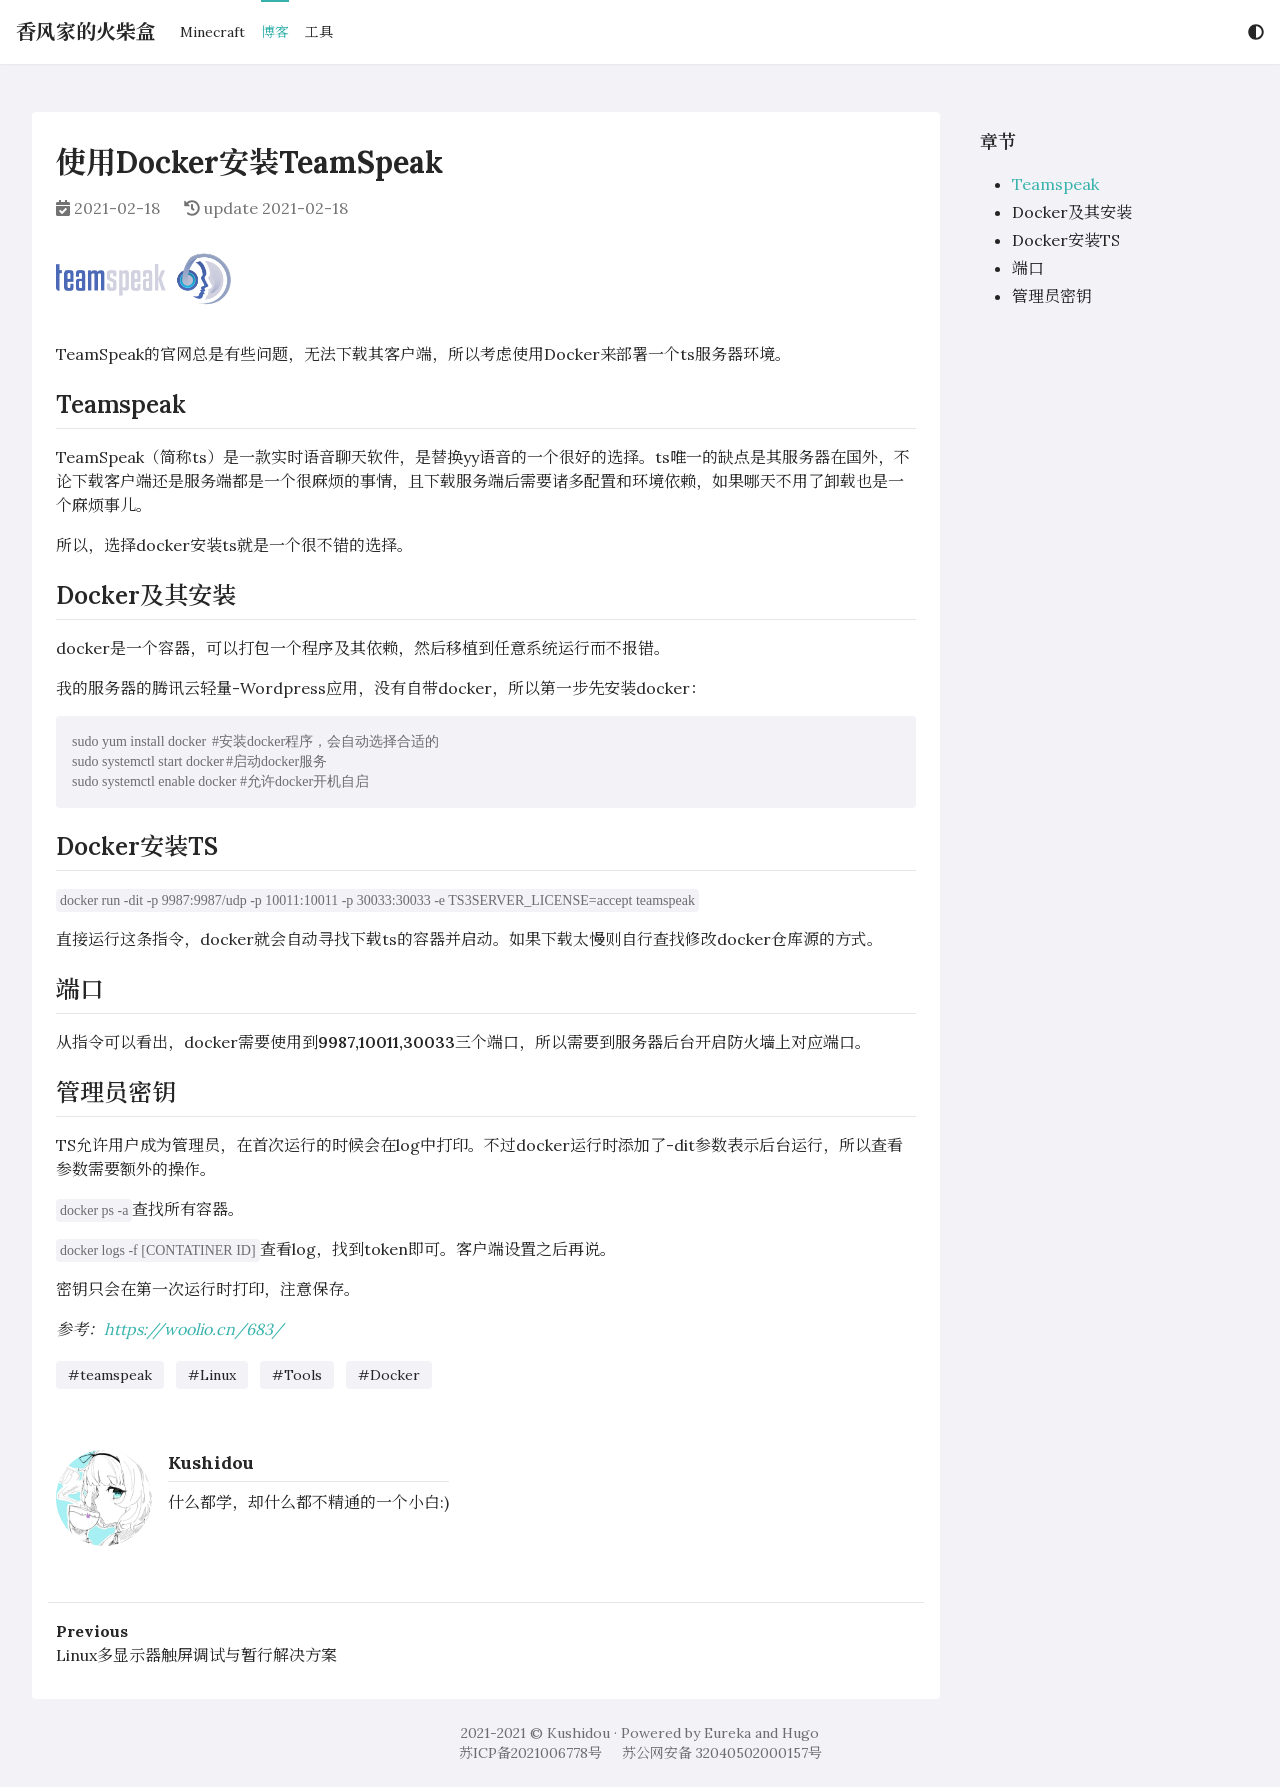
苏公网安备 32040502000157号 (722, 1753)
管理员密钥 (1052, 296)
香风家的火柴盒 (86, 31)
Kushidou (211, 1462)
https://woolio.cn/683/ (193, 1329)
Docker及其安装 (1072, 212)
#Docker (389, 1375)
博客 (275, 32)
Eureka (727, 1733)
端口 (1028, 268)
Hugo (800, 1733)
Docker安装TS (1066, 240)
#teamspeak (110, 1375)
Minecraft (212, 32)
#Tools (297, 1375)
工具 (319, 32)
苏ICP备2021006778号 (530, 1753)
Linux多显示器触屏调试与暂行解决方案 (196, 1655)
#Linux (212, 1375)
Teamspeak (1055, 184)
